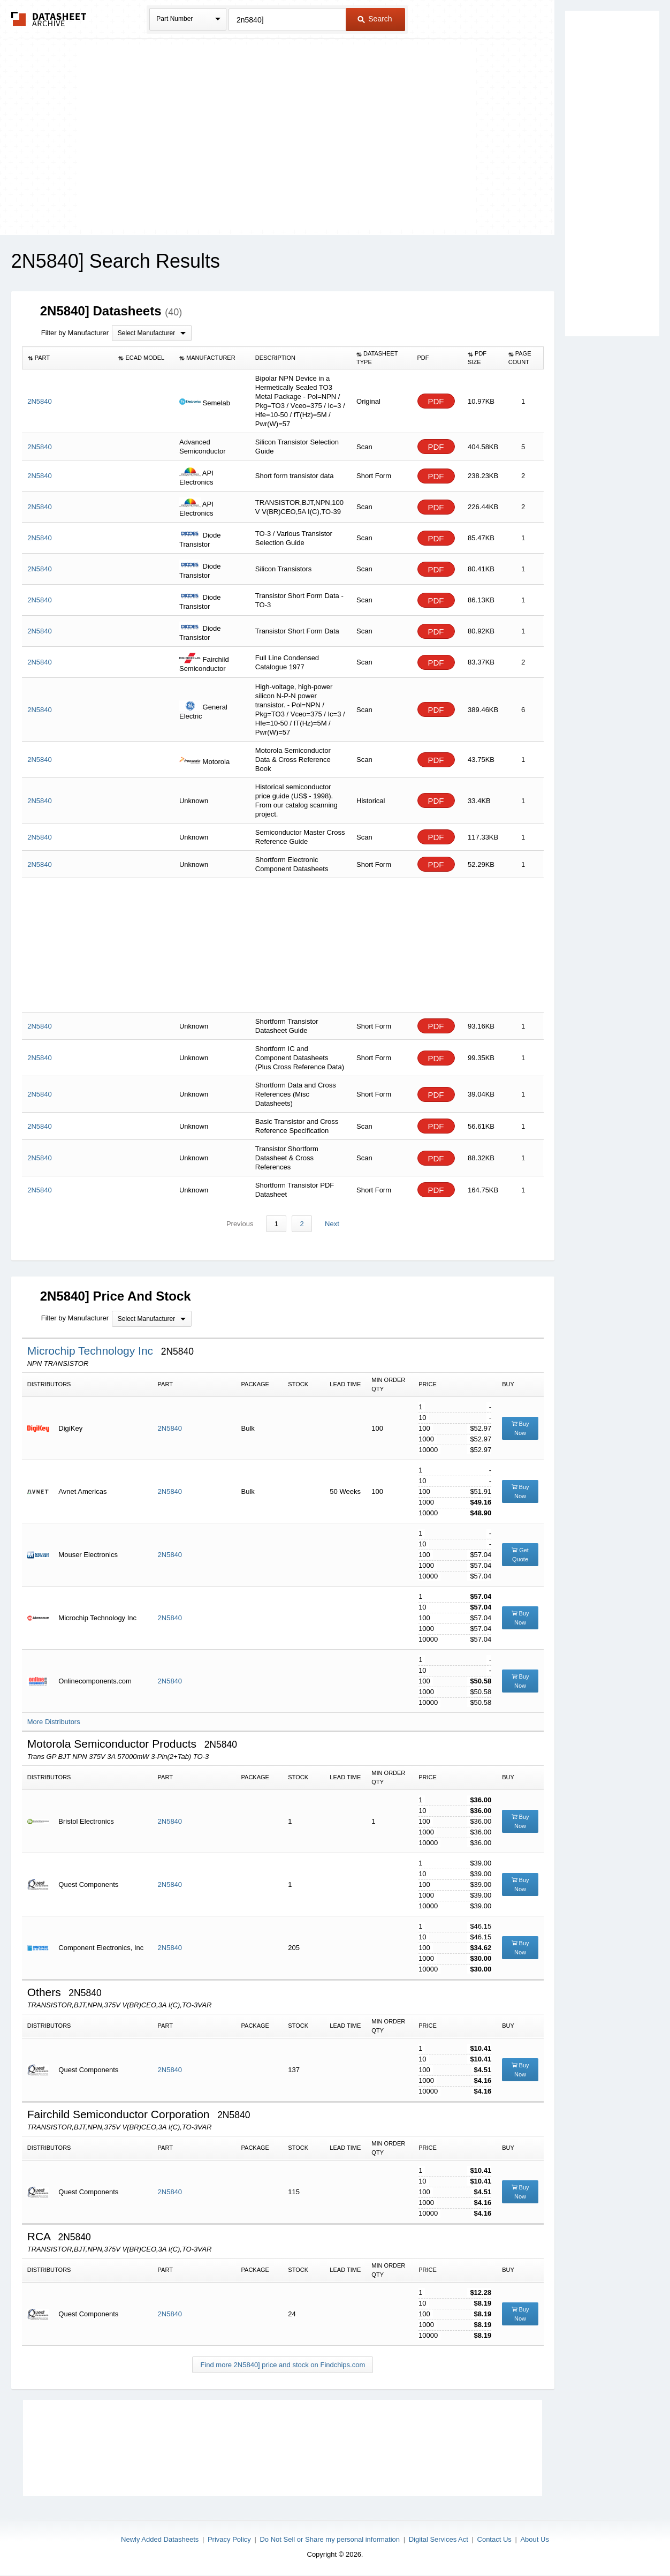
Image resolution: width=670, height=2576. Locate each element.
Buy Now (520, 1428)
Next (331, 1224)
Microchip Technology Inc (91, 1350)
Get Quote (520, 1554)
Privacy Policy (229, 2539)
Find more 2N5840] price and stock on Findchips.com (282, 2365)
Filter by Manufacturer (75, 333)
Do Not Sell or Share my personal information (330, 2539)
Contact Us (494, 2539)
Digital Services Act (438, 2539)
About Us (534, 2539)
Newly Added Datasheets (160, 2539)
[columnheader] (67, 358)
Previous (240, 1224)
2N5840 (170, 1428)
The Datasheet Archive (49, 19)
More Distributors (53, 1722)
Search (374, 18)
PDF (436, 401)
